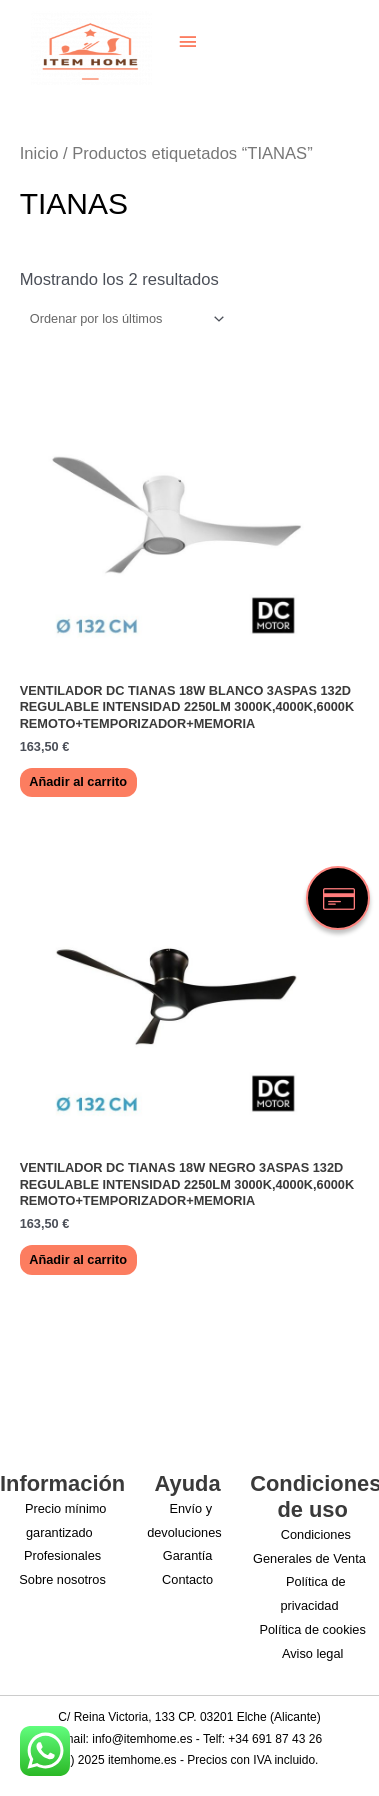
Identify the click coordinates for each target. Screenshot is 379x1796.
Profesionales (62, 1555)
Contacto (187, 1579)
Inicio (39, 153)
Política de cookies (313, 1629)
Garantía (188, 1555)
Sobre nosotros (62, 1579)
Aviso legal (312, 1653)
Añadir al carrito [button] (78, 781)
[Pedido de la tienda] (124, 319)
